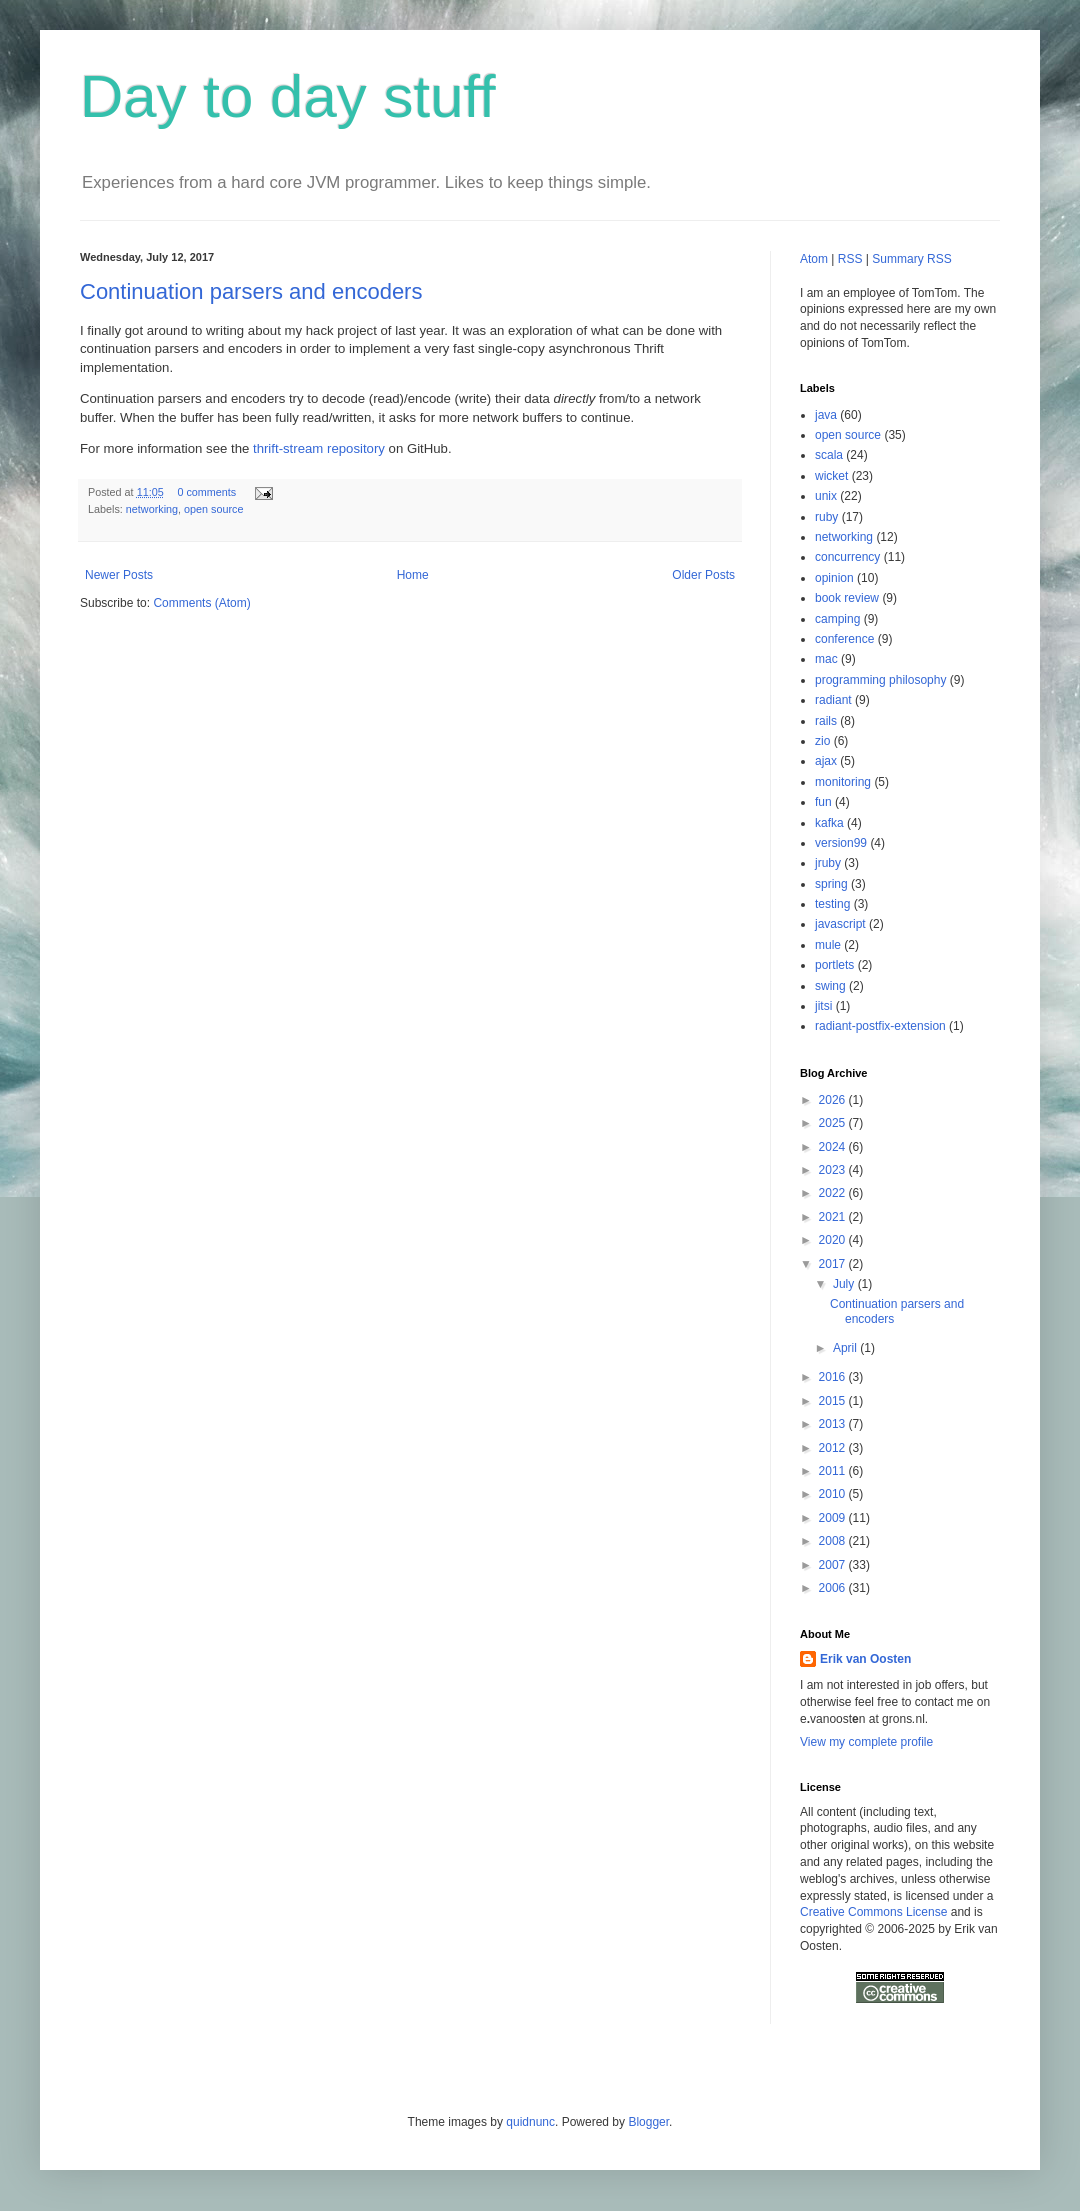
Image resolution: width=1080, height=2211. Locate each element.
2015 (834, 1401)
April (846, 1348)
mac (826, 659)
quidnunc (530, 2122)
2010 (834, 1494)
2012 (834, 1448)
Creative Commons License (873, 1912)
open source (213, 509)
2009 (834, 1518)
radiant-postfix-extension (880, 1026)
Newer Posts (119, 575)
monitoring (843, 782)
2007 (834, 1565)
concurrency (847, 557)
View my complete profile (866, 1742)
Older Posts (703, 575)
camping (837, 619)
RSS (850, 259)
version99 (841, 843)
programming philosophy (880, 680)
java (826, 415)
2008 (834, 1541)
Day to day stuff (288, 96)
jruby (828, 863)
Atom (814, 259)
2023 (834, 1170)
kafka (829, 823)
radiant (833, 700)
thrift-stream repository (319, 448)
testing (832, 904)
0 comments (206, 492)
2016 (834, 1377)
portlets (834, 965)
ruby (826, 517)
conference (844, 639)
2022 (834, 1193)
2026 (834, 1100)
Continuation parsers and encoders (251, 291)
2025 (834, 1123)
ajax (826, 761)
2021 (834, 1217)
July (845, 1284)
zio (822, 741)
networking (152, 509)
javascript (840, 924)
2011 (834, 1471)
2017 (834, 1264)
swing (830, 986)
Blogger (648, 2122)
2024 (834, 1147)
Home (413, 575)
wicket (831, 476)
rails (826, 721)
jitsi (823, 1006)
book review (847, 598)
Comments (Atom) (201, 603)
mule (828, 945)
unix (826, 496)
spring (831, 884)
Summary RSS (911, 259)
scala (829, 455)
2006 (834, 1588)
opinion (834, 578)
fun (823, 802)
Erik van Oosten (865, 1659)
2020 (834, 1240)
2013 (834, 1424)
